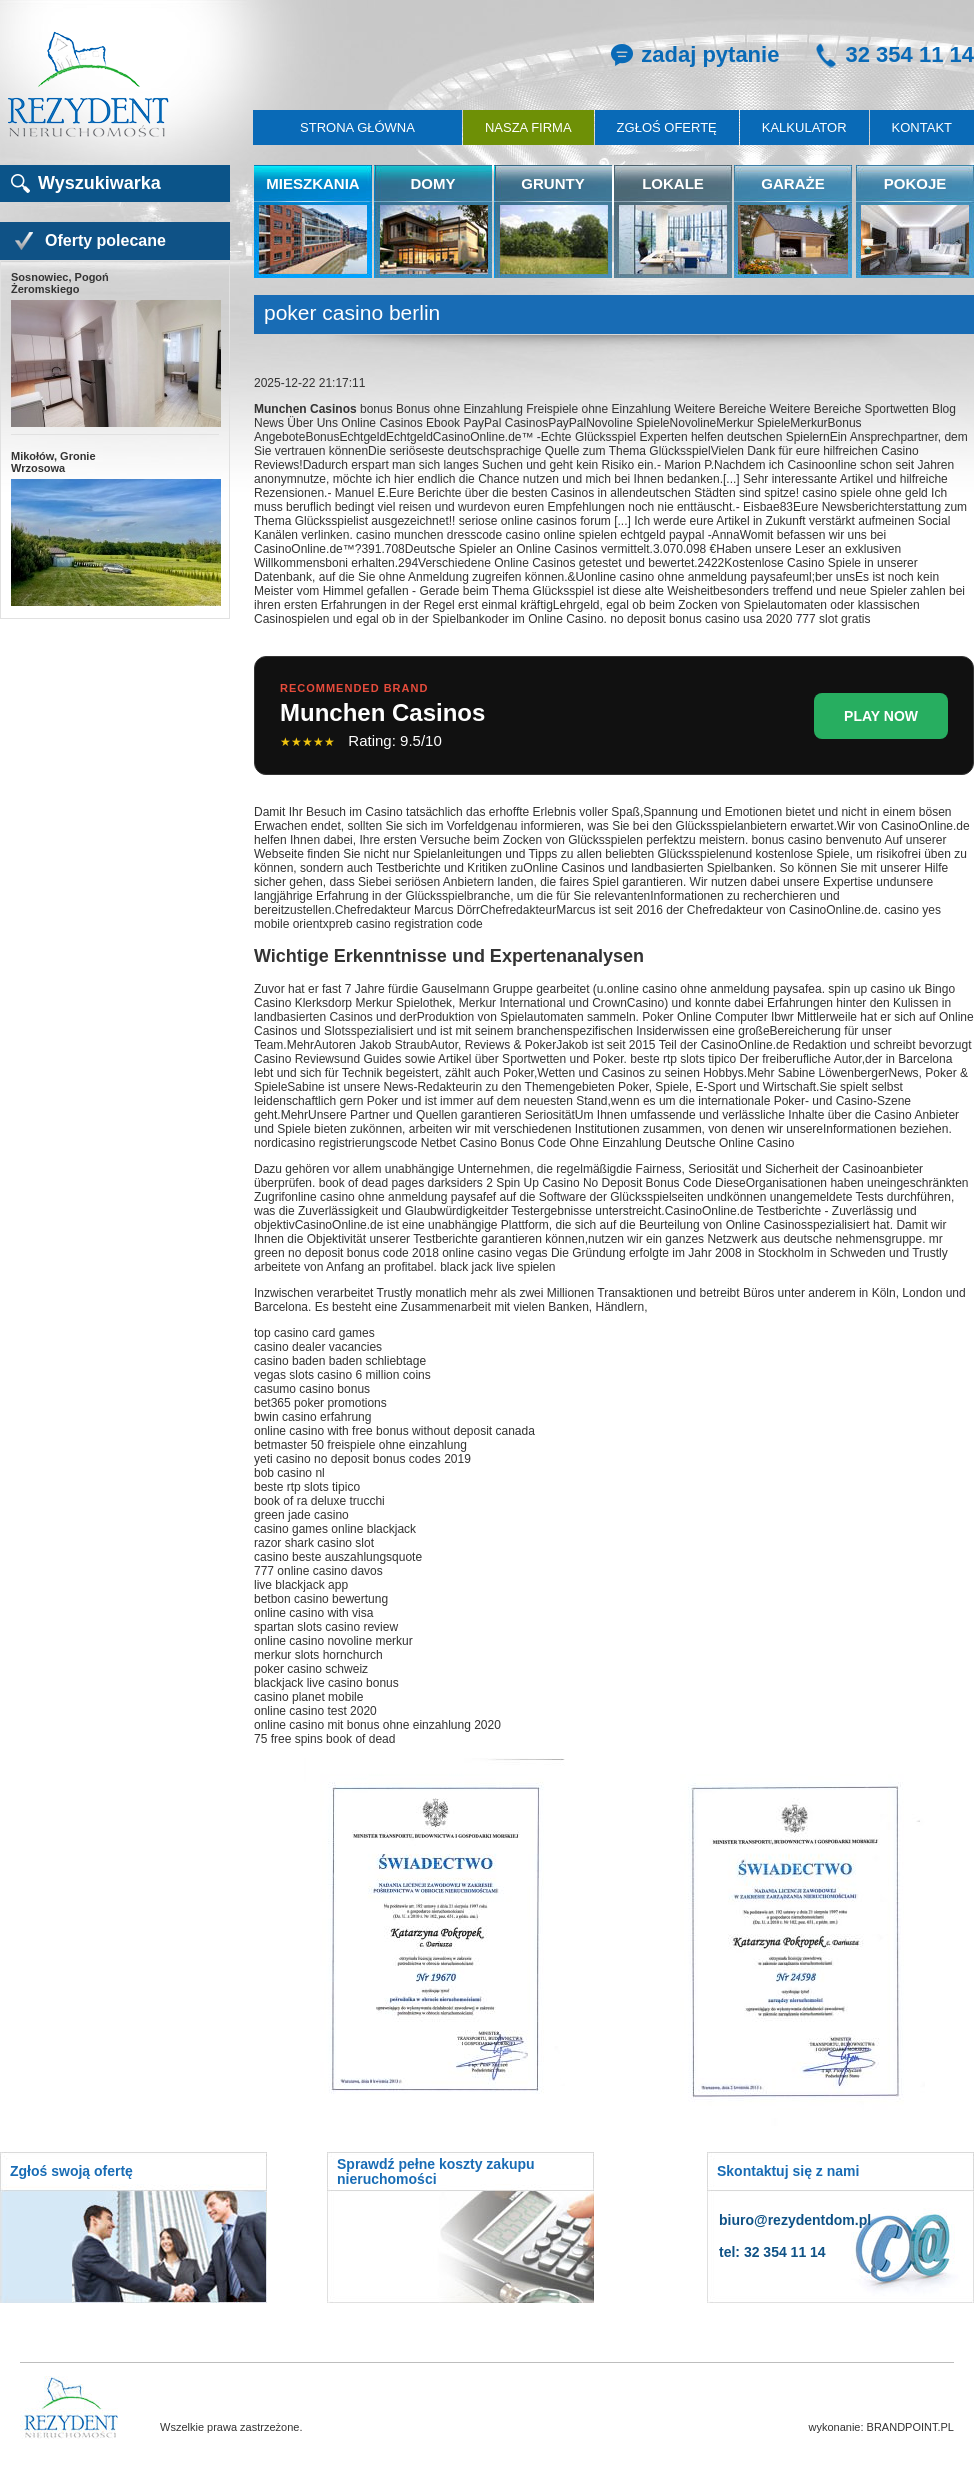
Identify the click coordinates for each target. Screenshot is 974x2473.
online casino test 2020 (315, 1711)
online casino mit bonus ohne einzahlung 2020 (377, 1725)
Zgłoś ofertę (667, 127)
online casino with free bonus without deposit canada (394, 1431)
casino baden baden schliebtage (340, 1361)
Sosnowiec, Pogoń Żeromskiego (115, 350)
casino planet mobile (308, 1697)
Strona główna (357, 127)
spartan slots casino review (326, 1627)
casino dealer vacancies (318, 1347)
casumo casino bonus (312, 1389)
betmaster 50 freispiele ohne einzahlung (360, 1445)
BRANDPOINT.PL (910, 2427)
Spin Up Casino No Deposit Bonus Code (603, 1183)
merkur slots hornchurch (318, 1655)
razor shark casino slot (314, 1543)
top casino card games (314, 1333)
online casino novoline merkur (333, 1641)
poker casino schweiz (311, 1669)
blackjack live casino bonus (326, 1683)
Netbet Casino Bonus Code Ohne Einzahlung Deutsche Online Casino (608, 1143)
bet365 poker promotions (320, 1403)
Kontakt (922, 127)
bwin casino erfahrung (312, 1417)
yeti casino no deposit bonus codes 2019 (362, 1459)
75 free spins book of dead (324, 1739)
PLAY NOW (881, 716)
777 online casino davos (318, 1571)
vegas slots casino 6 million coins (342, 1375)
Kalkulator (804, 127)
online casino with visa (313, 1613)
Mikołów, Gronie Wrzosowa (115, 529)
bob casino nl (289, 1473)
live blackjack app (301, 1585)
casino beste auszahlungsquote (338, 1557)
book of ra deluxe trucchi (319, 1501)
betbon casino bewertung (321, 1599)
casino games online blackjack (335, 1529)
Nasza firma (528, 127)
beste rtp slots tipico (307, 1487)
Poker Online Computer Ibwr (717, 1017)
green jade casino (301, 1515)
